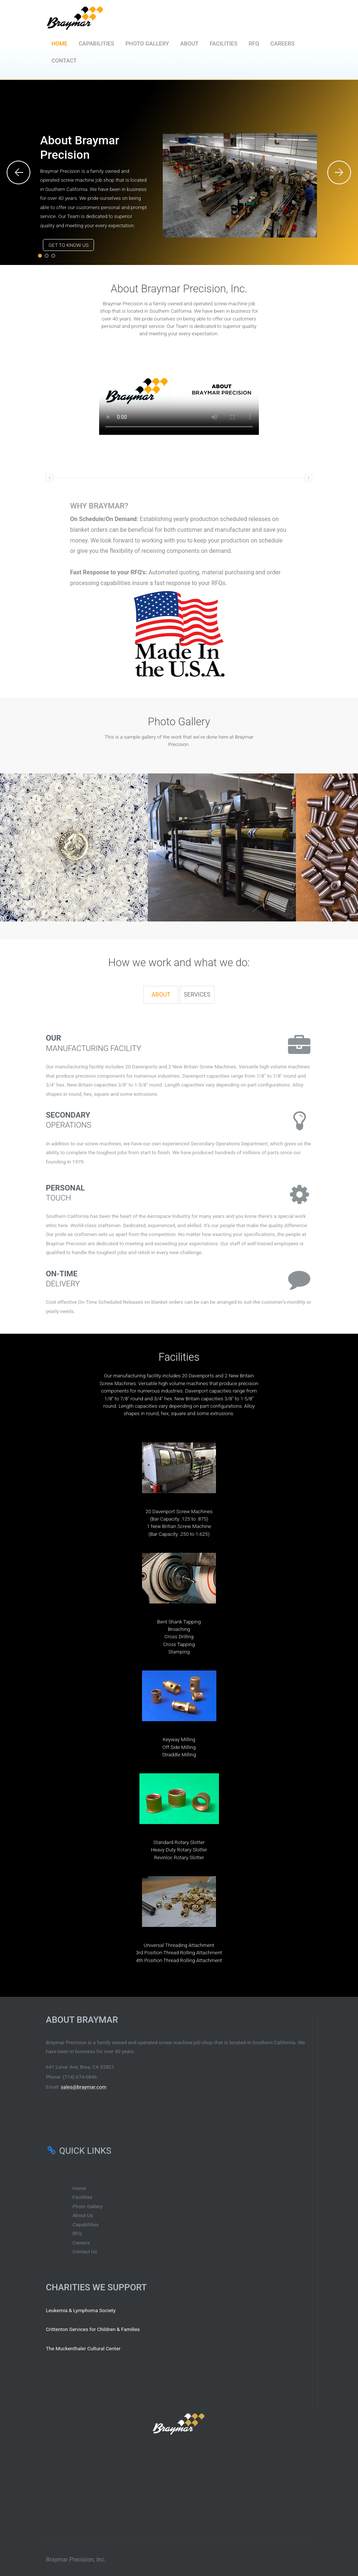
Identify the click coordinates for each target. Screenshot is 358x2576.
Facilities (223, 43)
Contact (64, 60)
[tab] (160, 995)
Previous (18, 172)
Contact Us (84, 2251)
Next (339, 172)
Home (59, 43)
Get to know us (68, 245)
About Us (82, 2215)
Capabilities (96, 43)
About (189, 43)
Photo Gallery (147, 43)
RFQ (254, 43)
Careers (282, 43)
